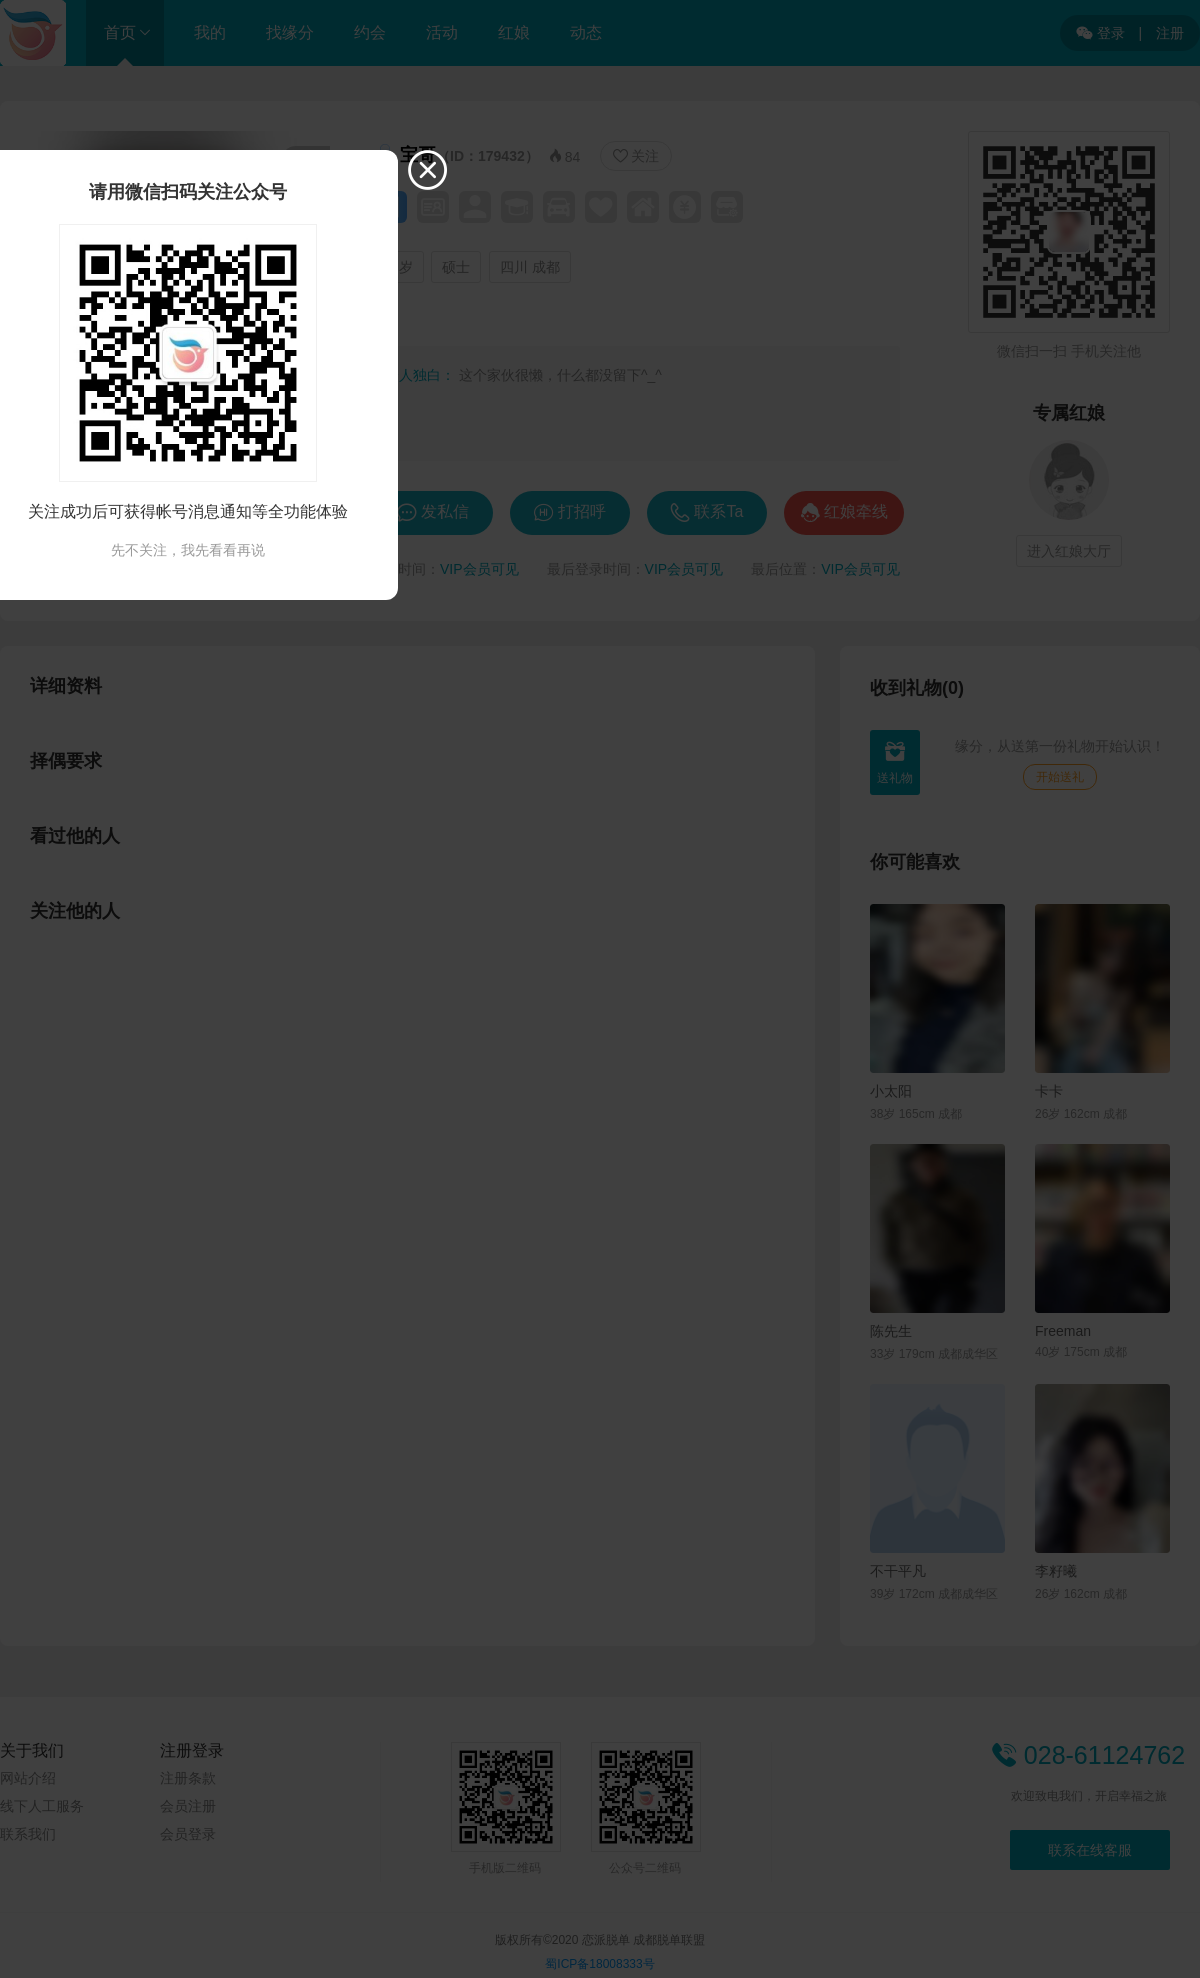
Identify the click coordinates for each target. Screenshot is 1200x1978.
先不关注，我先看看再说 (188, 550)
